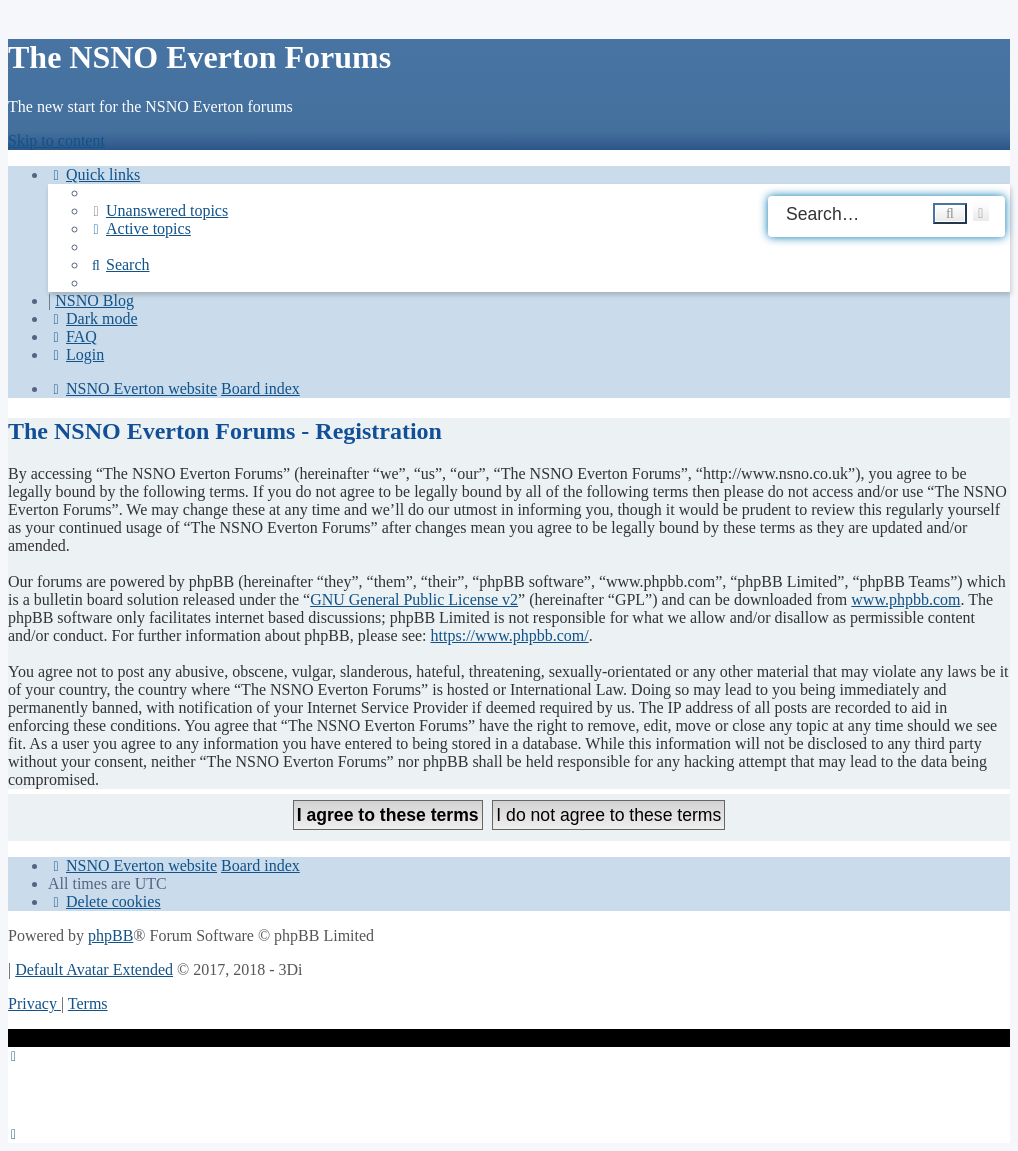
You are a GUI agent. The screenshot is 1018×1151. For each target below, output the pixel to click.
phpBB (110, 935)
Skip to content (56, 140)
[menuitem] (158, 210)
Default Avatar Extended (94, 969)
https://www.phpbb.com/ (510, 635)
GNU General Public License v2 (414, 599)
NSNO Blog (94, 300)
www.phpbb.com (905, 599)
